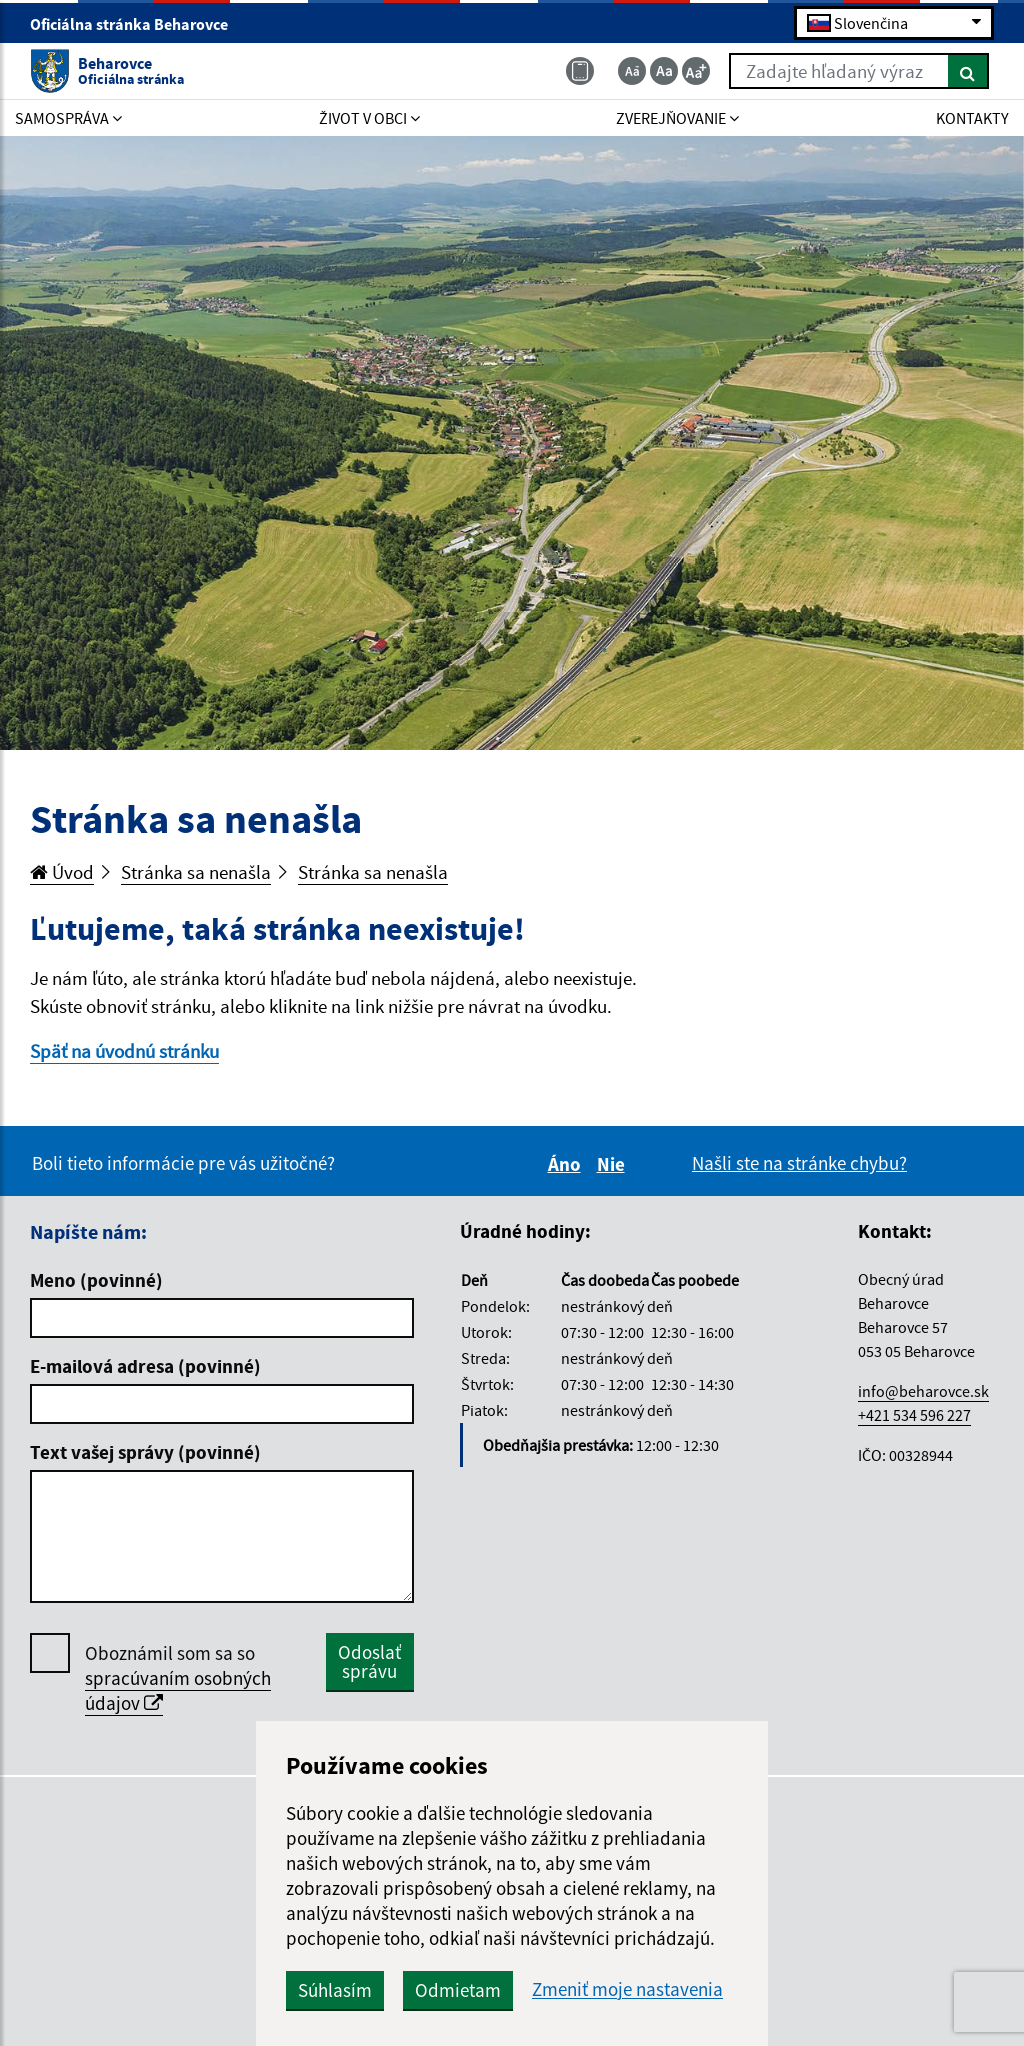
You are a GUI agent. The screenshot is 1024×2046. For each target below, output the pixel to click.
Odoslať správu (369, 1661)
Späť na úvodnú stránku (124, 1051)
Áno (567, 1164)
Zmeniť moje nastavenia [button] (627, 1989)
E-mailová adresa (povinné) (145, 1366)
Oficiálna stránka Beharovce (137, 24)
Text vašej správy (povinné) (145, 1452)
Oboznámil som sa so (178, 1678)
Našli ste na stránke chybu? (799, 1163)
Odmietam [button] (458, 1990)
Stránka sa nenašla (196, 872)
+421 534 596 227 (914, 1415)
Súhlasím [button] (335, 1990)
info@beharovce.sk (923, 1391)
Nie (614, 1164)
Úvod (62, 872)
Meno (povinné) (96, 1280)
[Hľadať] (968, 71)
